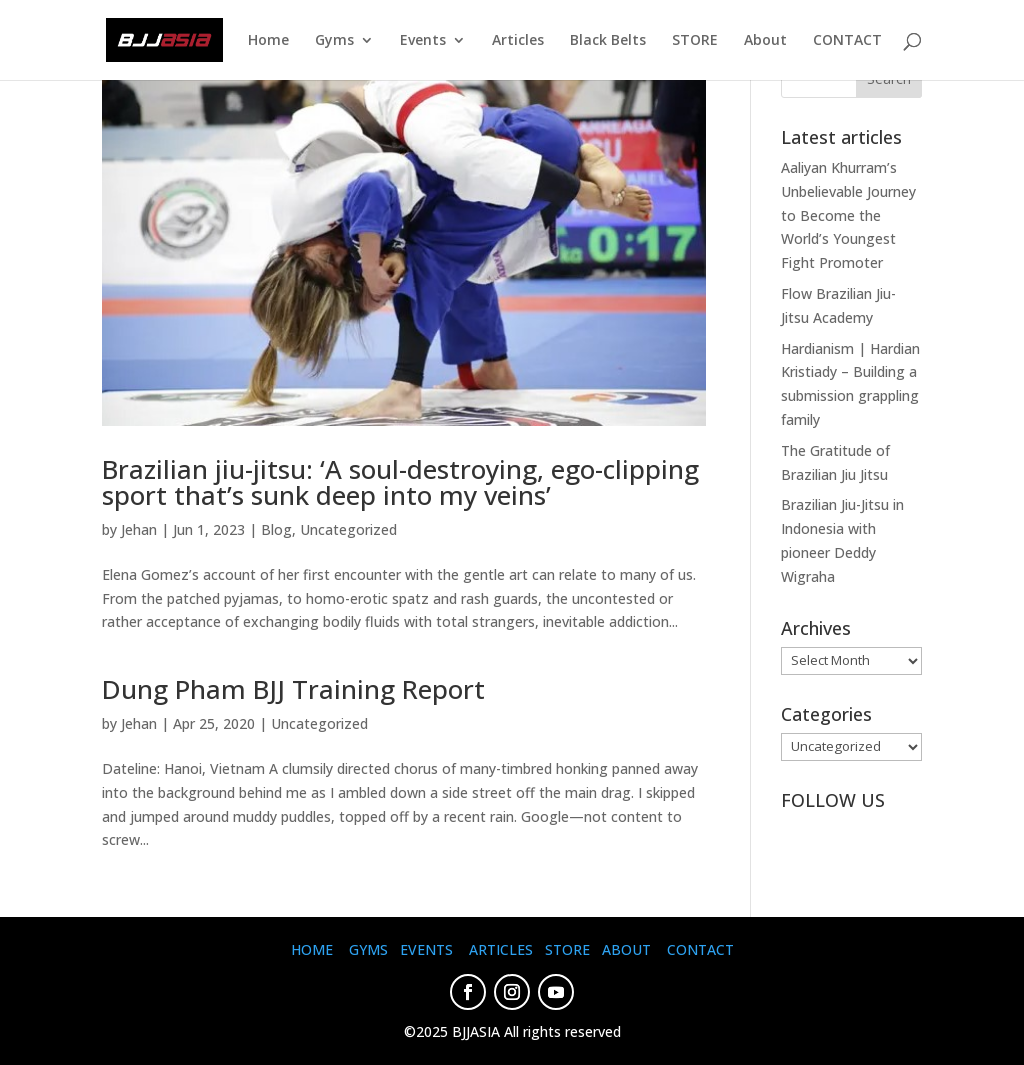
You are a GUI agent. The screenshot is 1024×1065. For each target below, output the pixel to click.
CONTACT (847, 41)
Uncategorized (348, 529)
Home (268, 41)
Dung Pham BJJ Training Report (293, 689)
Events (423, 41)
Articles (518, 41)
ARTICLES (501, 949)
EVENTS (426, 949)
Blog (276, 529)
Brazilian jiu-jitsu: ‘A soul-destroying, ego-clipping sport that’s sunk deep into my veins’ (400, 482)
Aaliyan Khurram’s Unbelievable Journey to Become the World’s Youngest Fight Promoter (848, 215)
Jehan (139, 529)
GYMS (368, 949)
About (765, 41)
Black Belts (608, 41)
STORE (695, 41)
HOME (312, 949)
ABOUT (626, 949)
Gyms (334, 41)
